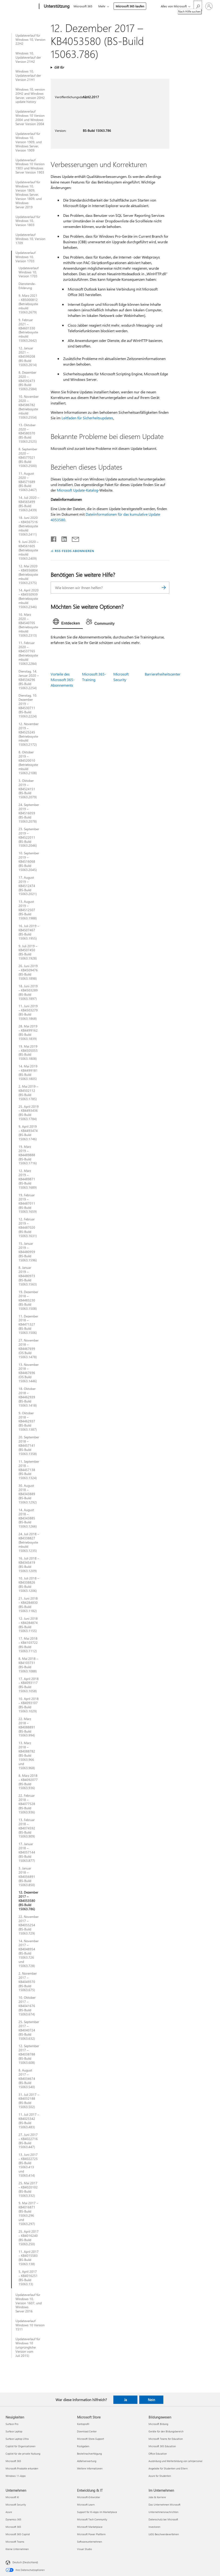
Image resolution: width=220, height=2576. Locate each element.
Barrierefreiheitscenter (162, 674)
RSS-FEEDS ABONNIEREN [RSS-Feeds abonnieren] (74, 551)
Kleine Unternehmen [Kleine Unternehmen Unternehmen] (17, 2549)
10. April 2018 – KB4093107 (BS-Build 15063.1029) (29, 1705)
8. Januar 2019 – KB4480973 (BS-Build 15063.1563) (28, 1276)
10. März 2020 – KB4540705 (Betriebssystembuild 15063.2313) (28, 624)
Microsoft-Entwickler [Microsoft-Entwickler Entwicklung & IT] (88, 2497)
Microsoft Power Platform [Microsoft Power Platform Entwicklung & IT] (91, 2534)
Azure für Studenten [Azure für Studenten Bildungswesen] (160, 2476)
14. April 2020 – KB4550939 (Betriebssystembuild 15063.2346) (29, 598)
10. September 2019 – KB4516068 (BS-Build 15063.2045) (29, 861)
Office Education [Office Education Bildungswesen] (158, 2453)
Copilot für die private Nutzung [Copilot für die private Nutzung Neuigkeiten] (23, 2453)
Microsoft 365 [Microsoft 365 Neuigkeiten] (13, 2461)
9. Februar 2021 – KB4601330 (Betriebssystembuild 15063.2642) (28, 330)
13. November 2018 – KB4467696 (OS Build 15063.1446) (29, 1373)
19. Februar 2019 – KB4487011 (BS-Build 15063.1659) (28, 1203)
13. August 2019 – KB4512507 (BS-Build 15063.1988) (28, 910)
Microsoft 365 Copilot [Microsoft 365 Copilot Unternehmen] (18, 2534)
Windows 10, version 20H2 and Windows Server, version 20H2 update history (30, 95)
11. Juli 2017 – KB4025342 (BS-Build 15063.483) (29, 2120)
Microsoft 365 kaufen (130, 6)
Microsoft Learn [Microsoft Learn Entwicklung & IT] (86, 2504)
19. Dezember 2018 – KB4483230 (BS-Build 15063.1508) (28, 1300)
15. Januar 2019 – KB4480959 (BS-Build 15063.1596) (28, 1251)
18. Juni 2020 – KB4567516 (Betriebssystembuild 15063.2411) (28, 526)
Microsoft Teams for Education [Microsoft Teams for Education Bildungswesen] (166, 2438)
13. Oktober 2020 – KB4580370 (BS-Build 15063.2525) (28, 433)
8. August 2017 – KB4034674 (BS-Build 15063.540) (27, 2078)
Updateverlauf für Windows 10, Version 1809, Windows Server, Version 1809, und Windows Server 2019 (28, 194)
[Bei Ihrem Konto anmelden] (208, 6)
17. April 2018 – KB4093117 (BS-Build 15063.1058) (29, 1685)
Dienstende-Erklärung (27, 286)
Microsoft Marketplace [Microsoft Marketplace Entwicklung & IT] (89, 2527)
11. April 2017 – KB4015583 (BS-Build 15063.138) (29, 2258)
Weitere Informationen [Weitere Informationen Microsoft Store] (89, 2468)
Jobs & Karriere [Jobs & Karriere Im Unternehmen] (157, 2497)
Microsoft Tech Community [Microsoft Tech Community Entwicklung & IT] (92, 2519)
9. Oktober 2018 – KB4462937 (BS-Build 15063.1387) (28, 1421)
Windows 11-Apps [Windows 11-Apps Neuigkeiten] (16, 2476)
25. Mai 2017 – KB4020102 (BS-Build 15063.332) (28, 2189)
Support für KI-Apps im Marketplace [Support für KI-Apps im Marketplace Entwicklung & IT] (97, 2512)
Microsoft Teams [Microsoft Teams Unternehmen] (15, 2541)
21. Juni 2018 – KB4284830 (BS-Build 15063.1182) (28, 1604)
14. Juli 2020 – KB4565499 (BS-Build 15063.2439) (29, 504)
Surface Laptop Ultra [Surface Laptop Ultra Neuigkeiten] (17, 2438)
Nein (151, 2399)
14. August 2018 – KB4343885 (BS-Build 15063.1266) (28, 1518)
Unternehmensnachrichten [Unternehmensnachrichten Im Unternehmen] (163, 2512)
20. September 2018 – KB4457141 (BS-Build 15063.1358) (29, 1445)
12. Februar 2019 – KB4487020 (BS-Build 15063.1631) (28, 1227)
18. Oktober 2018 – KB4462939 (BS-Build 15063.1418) (28, 1397)
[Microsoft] (21, 6)
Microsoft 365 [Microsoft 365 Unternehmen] (13, 2527)
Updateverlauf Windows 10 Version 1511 (30, 2325)
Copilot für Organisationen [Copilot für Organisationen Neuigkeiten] (20, 2446)
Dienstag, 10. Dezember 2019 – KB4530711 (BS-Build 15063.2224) (28, 705)
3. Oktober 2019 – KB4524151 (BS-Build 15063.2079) (28, 789)
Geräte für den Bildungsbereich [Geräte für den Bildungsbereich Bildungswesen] (166, 2431)
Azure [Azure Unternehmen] (9, 2512)
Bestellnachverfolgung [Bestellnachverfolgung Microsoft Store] (89, 2453)
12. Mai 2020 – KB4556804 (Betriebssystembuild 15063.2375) (28, 574)
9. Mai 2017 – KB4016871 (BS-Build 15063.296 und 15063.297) (28, 2213)
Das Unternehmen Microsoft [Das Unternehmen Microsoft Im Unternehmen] (164, 2504)
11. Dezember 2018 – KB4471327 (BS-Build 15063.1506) (28, 1324)
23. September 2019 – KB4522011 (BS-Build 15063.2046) (29, 837)
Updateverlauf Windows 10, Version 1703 (25, 257)
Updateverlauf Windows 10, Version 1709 (30, 239)
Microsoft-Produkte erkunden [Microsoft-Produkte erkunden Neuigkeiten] (22, 2468)
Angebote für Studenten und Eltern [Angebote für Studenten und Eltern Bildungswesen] (168, 2468)
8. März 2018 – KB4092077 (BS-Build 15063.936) (28, 1782)
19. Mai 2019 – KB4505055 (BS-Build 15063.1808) (28, 1052)
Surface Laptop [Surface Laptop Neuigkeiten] (14, 2431)
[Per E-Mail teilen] (73, 538)
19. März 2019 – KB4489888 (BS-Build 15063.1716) (28, 1155)
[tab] (68, 623)
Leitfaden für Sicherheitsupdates (87, 417)
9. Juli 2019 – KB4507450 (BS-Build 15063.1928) (28, 952)
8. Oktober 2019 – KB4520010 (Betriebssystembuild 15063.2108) (28, 762)
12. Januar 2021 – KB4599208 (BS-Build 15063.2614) (28, 356)
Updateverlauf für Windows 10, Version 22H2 (30, 39)
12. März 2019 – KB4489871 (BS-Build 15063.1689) (28, 1179)
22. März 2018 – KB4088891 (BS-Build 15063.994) (27, 1727)
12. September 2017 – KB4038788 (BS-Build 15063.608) (29, 2054)
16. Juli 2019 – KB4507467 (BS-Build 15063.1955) (29, 932)
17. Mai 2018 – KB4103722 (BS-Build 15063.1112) (28, 1644)
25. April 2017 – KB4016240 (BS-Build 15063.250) (29, 2237)
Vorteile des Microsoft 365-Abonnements (62, 680)
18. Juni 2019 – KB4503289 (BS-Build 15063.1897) (28, 992)
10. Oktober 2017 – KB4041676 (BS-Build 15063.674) (27, 2005)
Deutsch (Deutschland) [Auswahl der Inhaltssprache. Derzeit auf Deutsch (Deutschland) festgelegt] (25, 2562)
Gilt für (59, 67)
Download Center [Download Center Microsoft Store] (87, 2431)
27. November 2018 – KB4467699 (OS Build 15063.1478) (29, 1348)
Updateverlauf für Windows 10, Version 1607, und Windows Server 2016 (28, 2303)
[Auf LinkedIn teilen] (62, 538)
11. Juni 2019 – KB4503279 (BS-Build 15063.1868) (28, 1012)
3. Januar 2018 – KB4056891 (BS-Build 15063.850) (27, 1876)
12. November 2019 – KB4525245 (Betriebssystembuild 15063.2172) (29, 734)
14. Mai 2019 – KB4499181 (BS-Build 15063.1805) (28, 1072)
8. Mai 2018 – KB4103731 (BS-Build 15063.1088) (28, 1665)
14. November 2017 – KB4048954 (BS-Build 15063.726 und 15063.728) (29, 1953)
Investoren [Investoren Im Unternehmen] (154, 2527)
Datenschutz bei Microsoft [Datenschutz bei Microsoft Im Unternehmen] (163, 2519)
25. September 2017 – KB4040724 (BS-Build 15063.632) (29, 2030)
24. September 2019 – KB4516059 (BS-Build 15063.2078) (29, 813)
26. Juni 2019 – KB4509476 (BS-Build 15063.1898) (28, 972)
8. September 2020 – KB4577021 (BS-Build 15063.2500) (28, 457)
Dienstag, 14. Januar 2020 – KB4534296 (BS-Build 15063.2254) (29, 679)
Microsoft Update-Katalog (77, 490)
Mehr (101, 6)
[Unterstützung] (56, 6)
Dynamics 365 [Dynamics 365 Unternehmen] (13, 2519)
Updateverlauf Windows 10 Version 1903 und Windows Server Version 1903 (30, 166)
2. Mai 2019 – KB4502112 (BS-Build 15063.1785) (28, 1092)
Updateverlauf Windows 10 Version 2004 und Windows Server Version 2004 (30, 117)
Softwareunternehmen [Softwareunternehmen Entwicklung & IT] (89, 2541)
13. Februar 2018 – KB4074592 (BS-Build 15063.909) (27, 1828)
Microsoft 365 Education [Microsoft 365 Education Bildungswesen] (162, 2446)
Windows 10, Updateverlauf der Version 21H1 (28, 75)
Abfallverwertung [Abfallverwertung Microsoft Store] (86, 2461)
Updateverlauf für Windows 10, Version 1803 (27, 221)
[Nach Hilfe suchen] (198, 6)
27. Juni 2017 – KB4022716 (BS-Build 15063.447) (28, 2141)
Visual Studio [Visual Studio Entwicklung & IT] (84, 2549)
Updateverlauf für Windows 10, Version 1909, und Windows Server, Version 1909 (28, 142)
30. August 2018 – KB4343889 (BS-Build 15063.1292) (28, 1494)
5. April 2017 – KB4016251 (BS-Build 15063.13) (28, 2278)
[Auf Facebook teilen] (54, 538)
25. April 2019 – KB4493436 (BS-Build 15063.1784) (29, 1113)
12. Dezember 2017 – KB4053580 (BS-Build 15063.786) (28, 1900)
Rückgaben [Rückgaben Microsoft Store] (83, 2446)
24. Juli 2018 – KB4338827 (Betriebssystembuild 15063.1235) (29, 1542)
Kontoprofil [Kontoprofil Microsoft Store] (83, 2424)
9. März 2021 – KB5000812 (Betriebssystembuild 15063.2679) (28, 304)
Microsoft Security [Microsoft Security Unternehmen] (16, 2504)
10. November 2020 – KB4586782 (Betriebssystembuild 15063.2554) (29, 407)
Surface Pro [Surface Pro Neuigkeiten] (12, 2424)
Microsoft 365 (83, 6)
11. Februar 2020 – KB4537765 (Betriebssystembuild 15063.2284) (28, 653)
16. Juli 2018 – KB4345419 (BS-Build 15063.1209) (29, 1564)
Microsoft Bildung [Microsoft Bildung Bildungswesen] (158, 2424)
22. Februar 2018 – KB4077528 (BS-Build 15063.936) (27, 1803)
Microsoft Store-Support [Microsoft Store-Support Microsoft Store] (90, 2438)
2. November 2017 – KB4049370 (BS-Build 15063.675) (28, 1981)
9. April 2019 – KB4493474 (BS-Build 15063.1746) (28, 1132)
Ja (125, 2399)
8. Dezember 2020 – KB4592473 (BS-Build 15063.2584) (28, 380)
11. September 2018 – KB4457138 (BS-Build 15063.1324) (29, 1469)
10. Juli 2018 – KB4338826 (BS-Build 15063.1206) (29, 1584)
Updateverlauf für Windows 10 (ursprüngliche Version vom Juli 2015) (27, 2347)
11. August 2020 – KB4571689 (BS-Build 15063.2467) (28, 481)
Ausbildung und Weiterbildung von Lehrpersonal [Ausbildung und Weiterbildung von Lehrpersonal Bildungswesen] (175, 2461)
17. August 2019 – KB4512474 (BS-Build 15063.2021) (28, 885)
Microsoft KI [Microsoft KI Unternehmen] (12, 2497)
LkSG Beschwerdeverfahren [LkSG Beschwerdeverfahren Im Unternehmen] (164, 2534)
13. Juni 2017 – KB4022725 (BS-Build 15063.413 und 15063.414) (28, 2165)
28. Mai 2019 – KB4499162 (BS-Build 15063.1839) (28, 1032)
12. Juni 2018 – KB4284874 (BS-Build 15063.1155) (28, 1624)
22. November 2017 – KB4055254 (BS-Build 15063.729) (29, 1925)
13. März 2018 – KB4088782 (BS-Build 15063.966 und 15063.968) (27, 1755)
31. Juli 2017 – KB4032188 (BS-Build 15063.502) (29, 2101)
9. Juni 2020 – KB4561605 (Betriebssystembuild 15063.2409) (28, 550)
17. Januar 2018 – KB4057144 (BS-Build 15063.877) (27, 1852)
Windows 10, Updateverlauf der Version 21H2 (28, 57)
